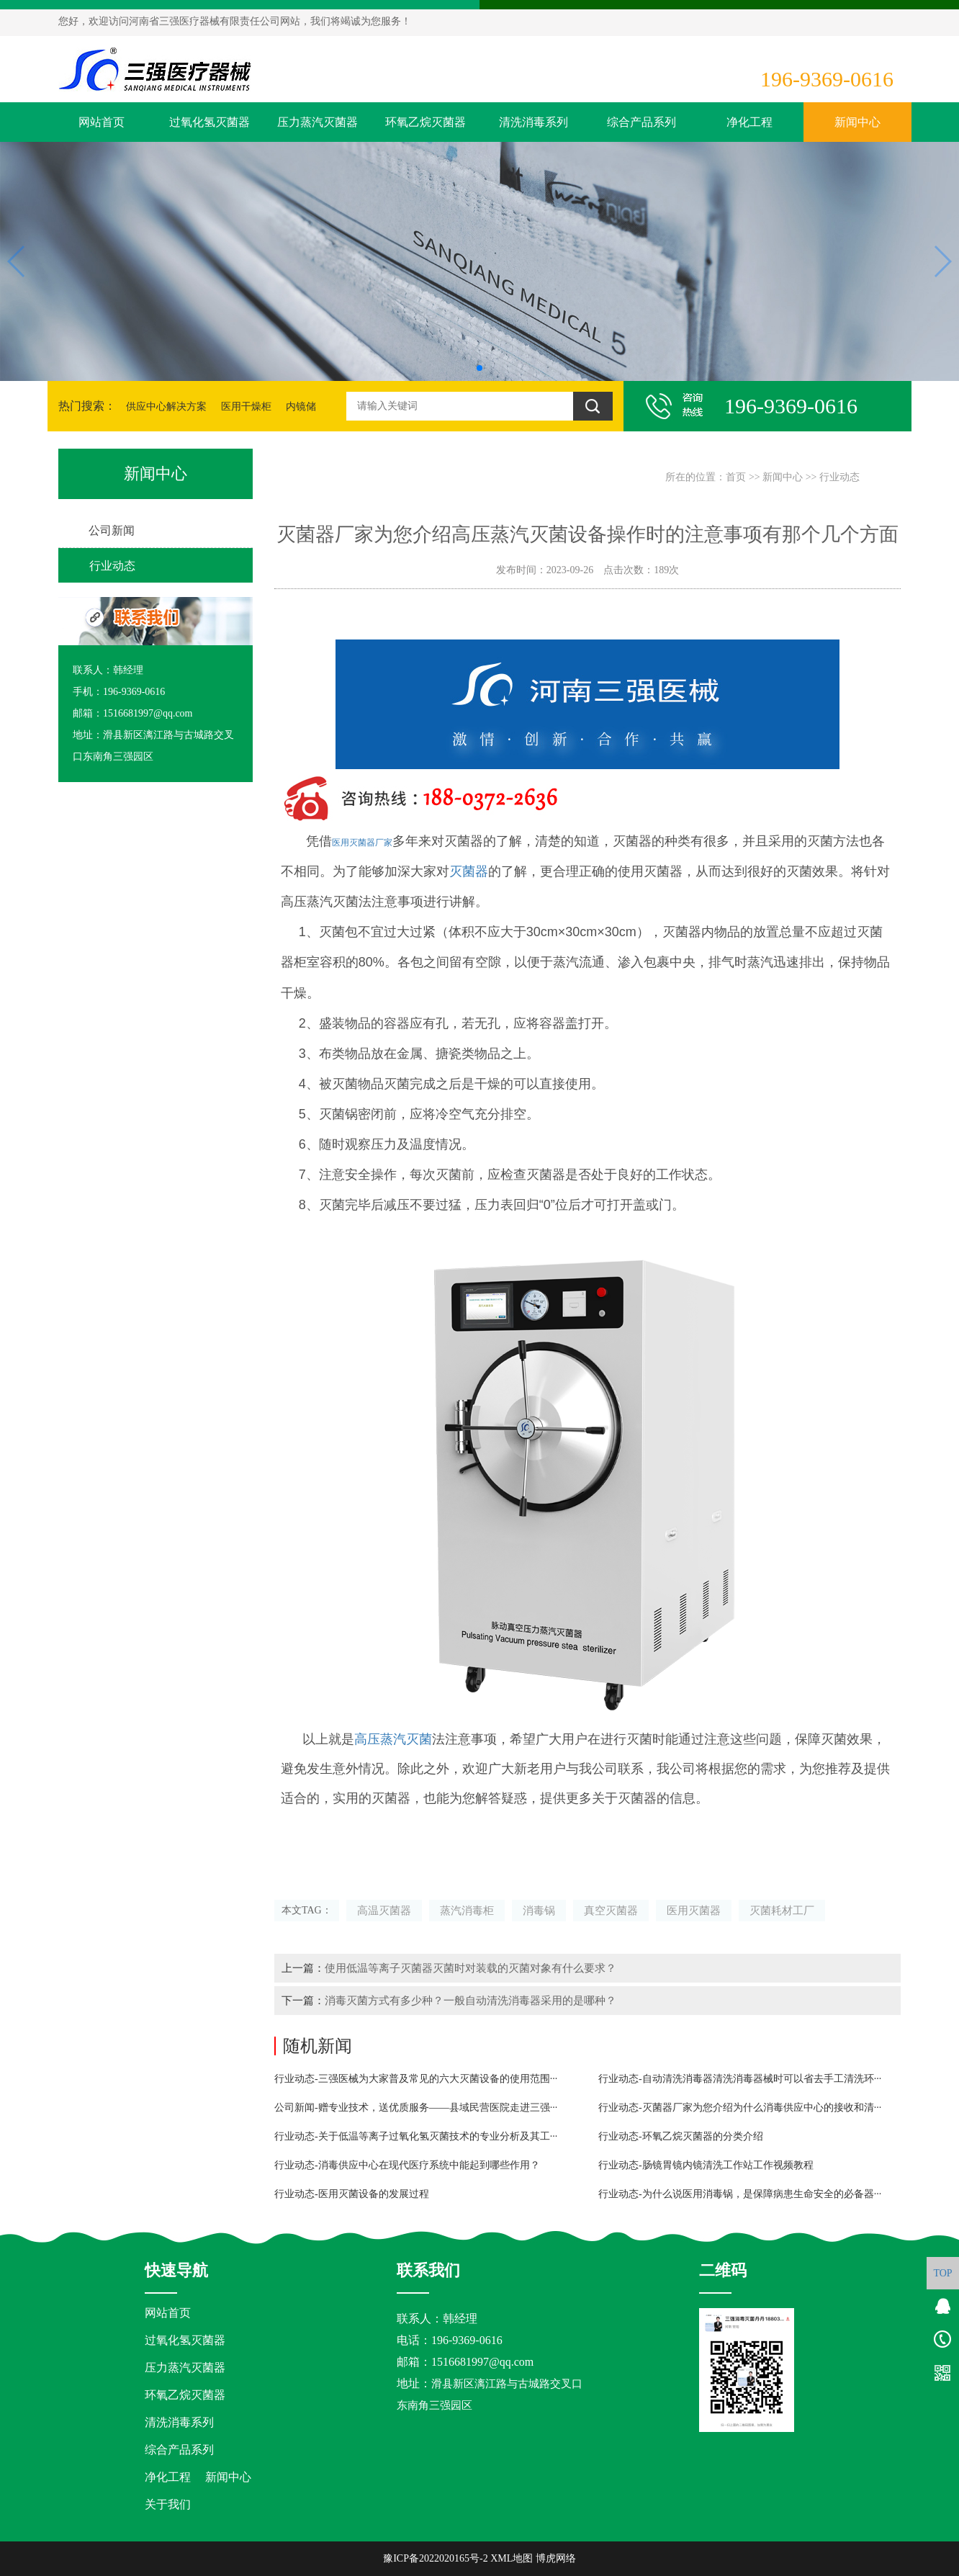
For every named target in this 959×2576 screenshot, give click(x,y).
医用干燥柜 (246, 406)
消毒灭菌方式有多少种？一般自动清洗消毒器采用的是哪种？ (470, 2000)
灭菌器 (468, 871)
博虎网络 (556, 2558)
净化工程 (749, 122)
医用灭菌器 (694, 1910)
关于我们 (168, 2504)
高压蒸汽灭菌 (393, 1739)
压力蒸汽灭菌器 (317, 122)
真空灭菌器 (611, 1910)
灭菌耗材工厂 (781, 1910)
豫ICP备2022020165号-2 (435, 2558)
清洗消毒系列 (533, 122)
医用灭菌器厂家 (362, 843)
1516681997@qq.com (482, 2362)
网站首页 (101, 122)
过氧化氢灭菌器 (209, 122)
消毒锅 (539, 1910)
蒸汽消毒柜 (467, 1910)
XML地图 (511, 2558)
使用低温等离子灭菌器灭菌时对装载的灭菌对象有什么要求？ (470, 1968)
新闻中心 (857, 122)
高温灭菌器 (384, 1910)
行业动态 (839, 477)
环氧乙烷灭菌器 (425, 122)
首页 (736, 477)
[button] (479, 368)
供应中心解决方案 (166, 406)
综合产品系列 (641, 122)
